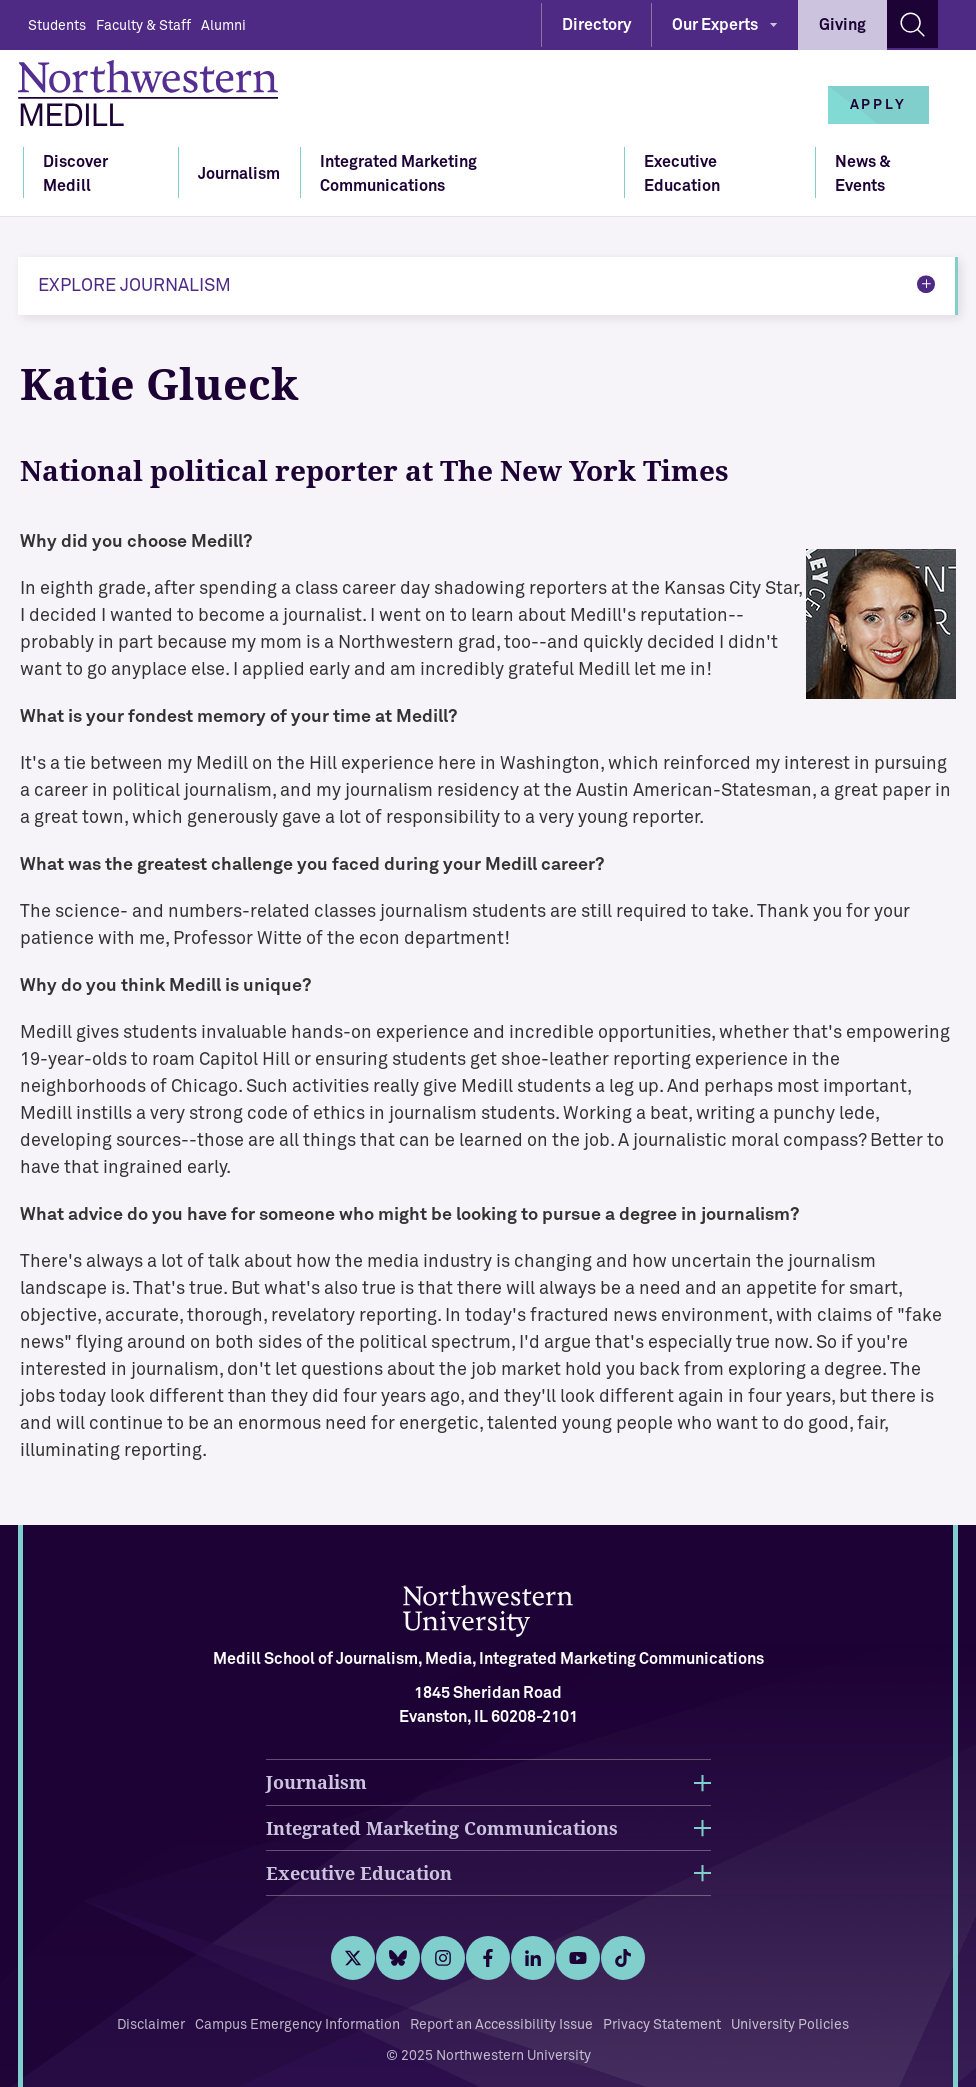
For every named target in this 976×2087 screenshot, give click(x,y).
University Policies (790, 2025)
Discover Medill (75, 174)
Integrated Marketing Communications (398, 174)
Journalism (239, 174)
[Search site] (912, 24)
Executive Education (682, 174)
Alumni (223, 26)
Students (57, 26)
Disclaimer (151, 2025)
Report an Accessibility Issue (501, 2025)
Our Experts (715, 25)
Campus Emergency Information (297, 2025)
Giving (842, 25)
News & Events (863, 174)
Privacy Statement (662, 2025)
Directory (596, 25)
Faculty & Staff (143, 26)
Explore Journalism (134, 286)
